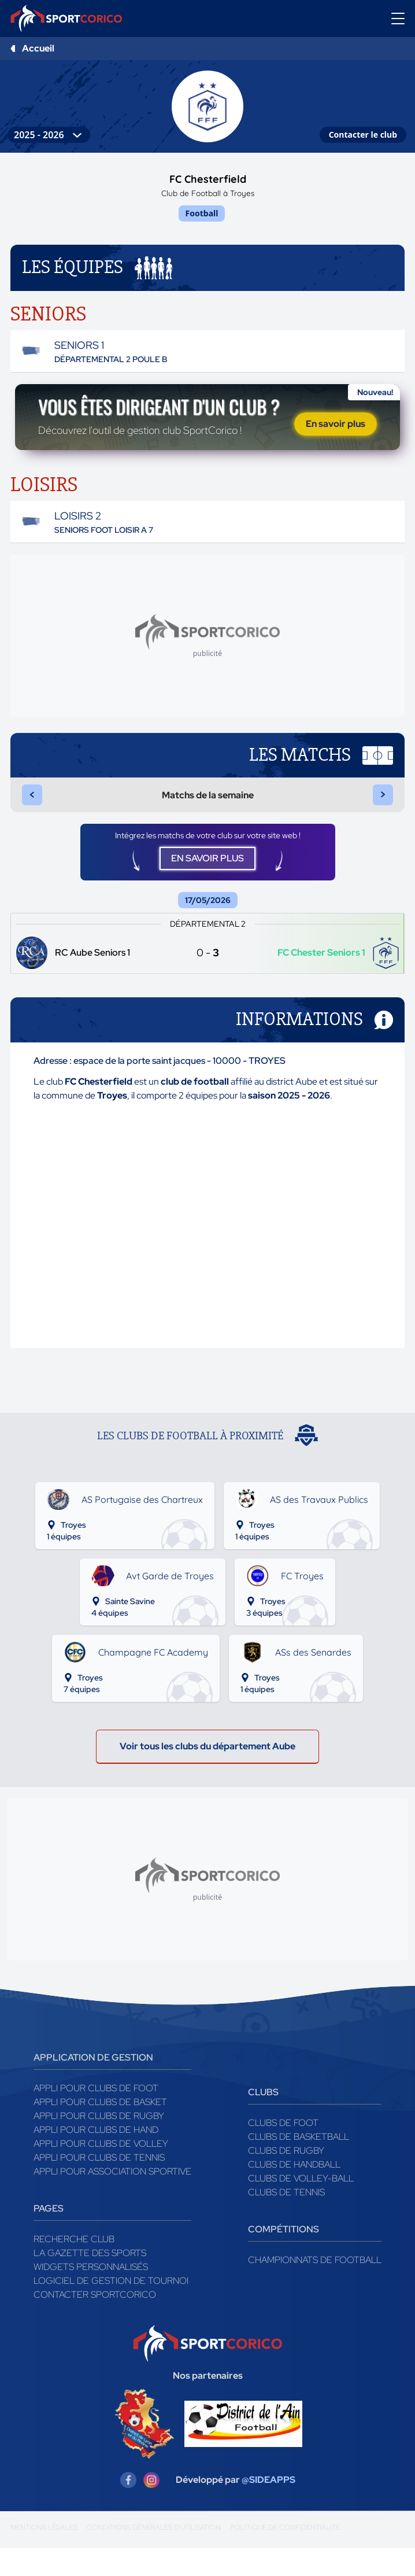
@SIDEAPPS (268, 2507)
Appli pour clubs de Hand (96, 2157)
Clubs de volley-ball (301, 2206)
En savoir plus (335, 436)
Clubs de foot (283, 2150)
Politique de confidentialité (285, 2555)
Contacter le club (363, 134)
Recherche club (74, 2267)
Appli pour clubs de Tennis (99, 2185)
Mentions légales (43, 2555)
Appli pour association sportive (112, 2199)
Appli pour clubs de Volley (101, 2171)
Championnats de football (314, 2288)
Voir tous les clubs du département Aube (207, 1774)
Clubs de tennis (286, 2220)
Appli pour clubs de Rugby (99, 2144)
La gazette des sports (90, 2281)
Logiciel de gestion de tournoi (111, 2308)
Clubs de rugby (286, 2178)
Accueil (38, 48)
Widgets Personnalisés (91, 2294)
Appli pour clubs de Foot (96, 2116)
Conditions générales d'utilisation (154, 2555)
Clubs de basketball (298, 2164)
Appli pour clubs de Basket (100, 2130)
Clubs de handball (294, 2192)
